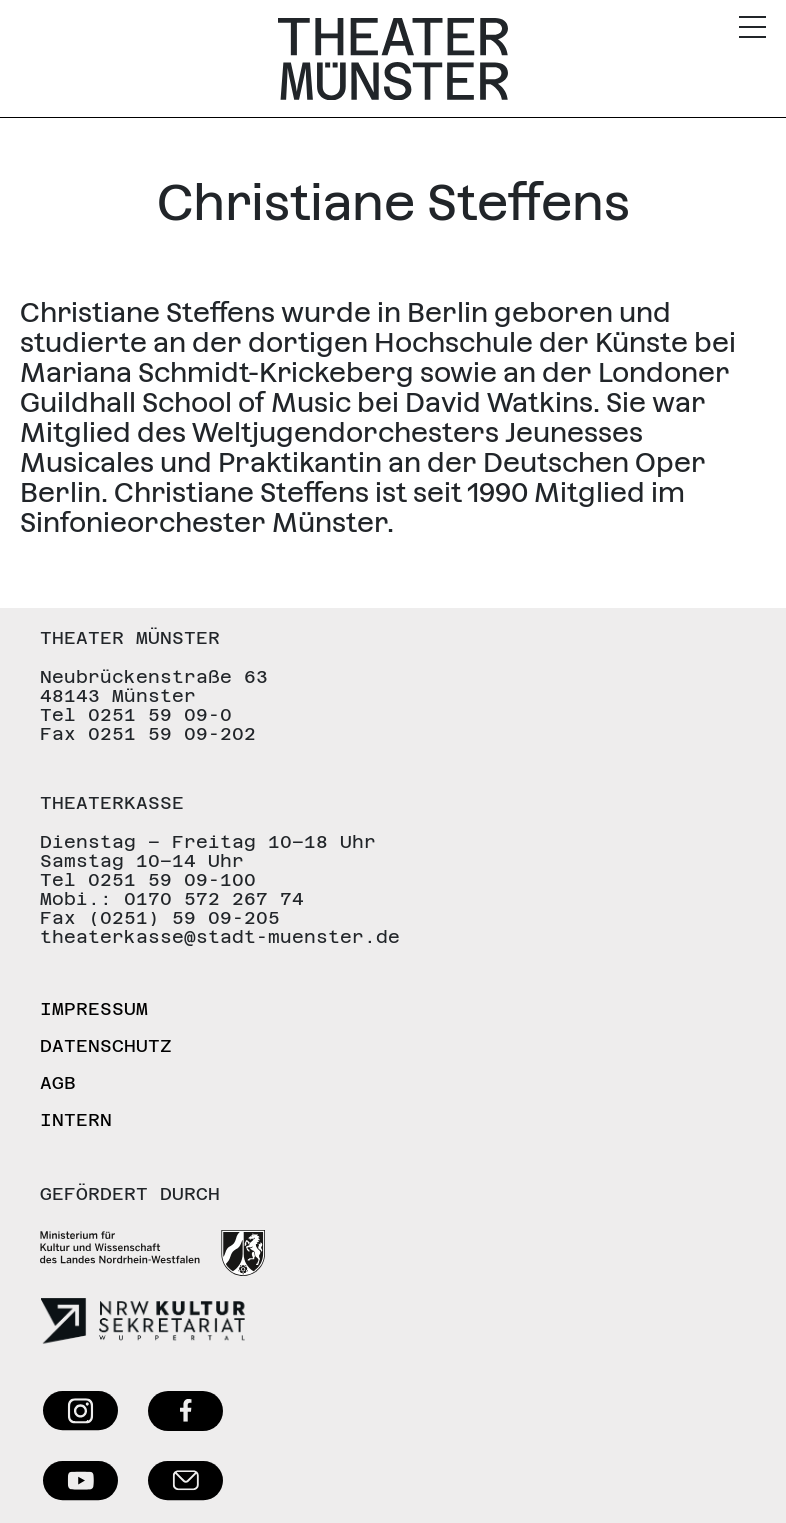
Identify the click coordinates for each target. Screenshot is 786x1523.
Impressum (94, 1008)
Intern (76, 1119)
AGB (58, 1082)
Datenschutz (106, 1045)
